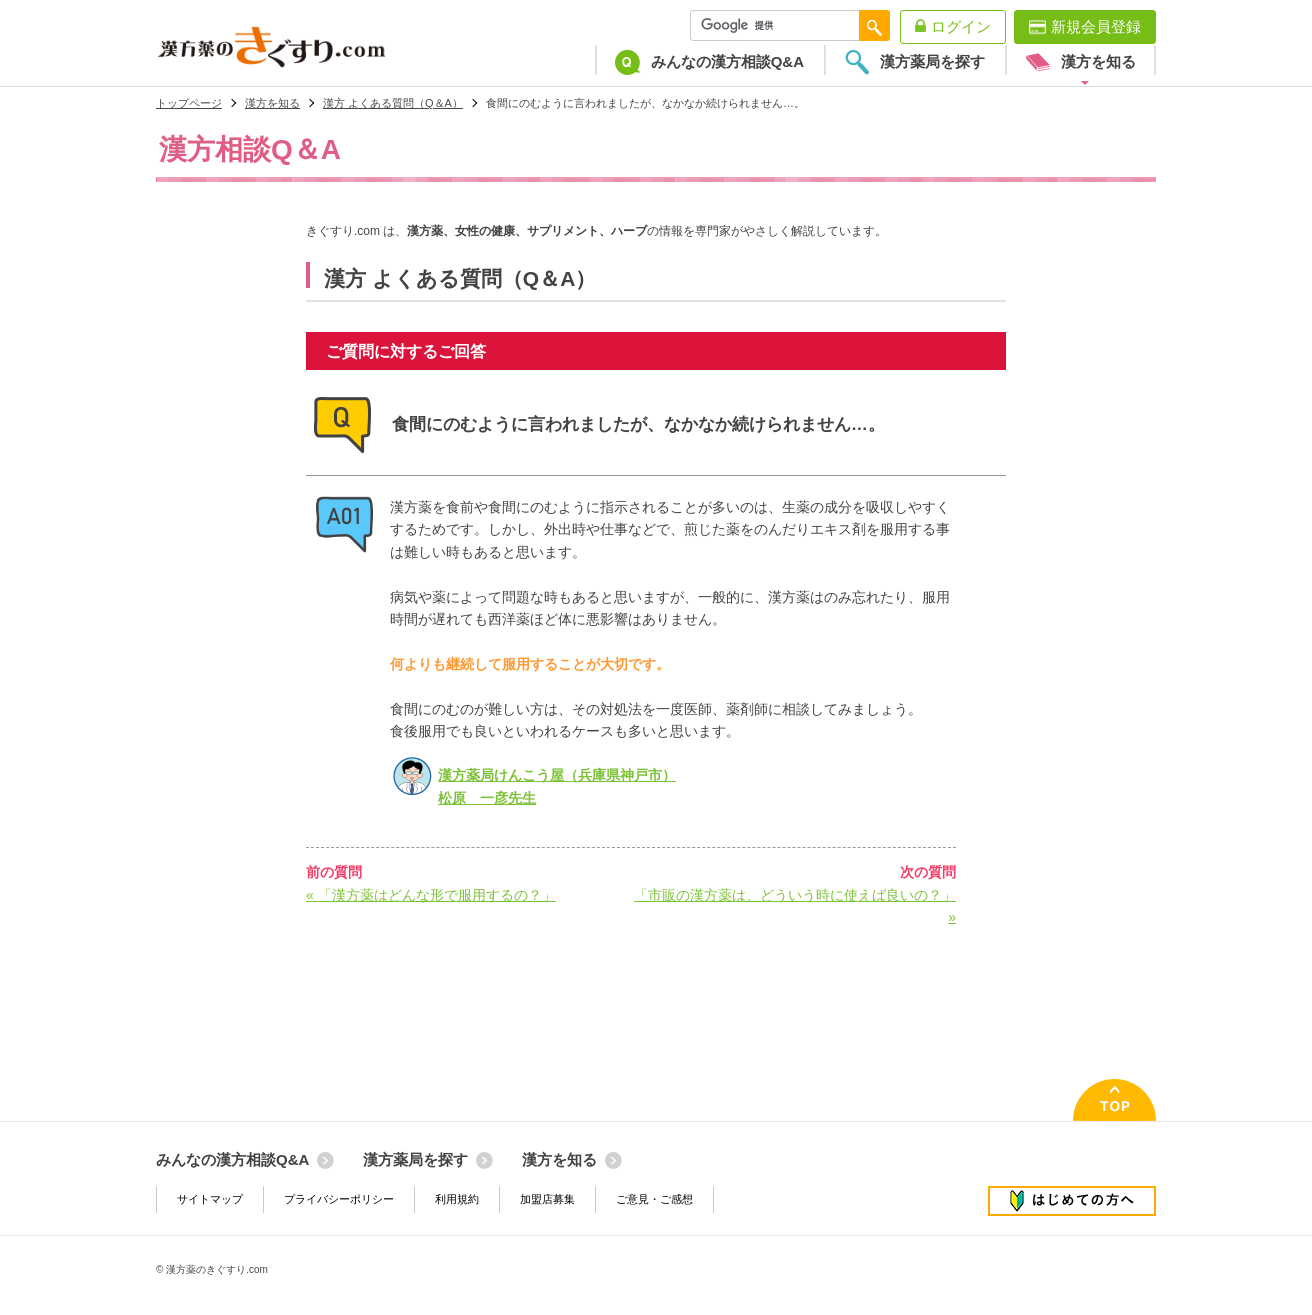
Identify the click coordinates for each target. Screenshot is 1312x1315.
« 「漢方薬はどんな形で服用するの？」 (431, 895)
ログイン (961, 26)
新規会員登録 (1096, 26)
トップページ (189, 103)
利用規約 (457, 1199)
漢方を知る (272, 103)
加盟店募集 (547, 1199)
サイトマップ (210, 1199)
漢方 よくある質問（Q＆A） (393, 103)
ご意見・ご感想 (654, 1199)
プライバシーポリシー (339, 1199)
